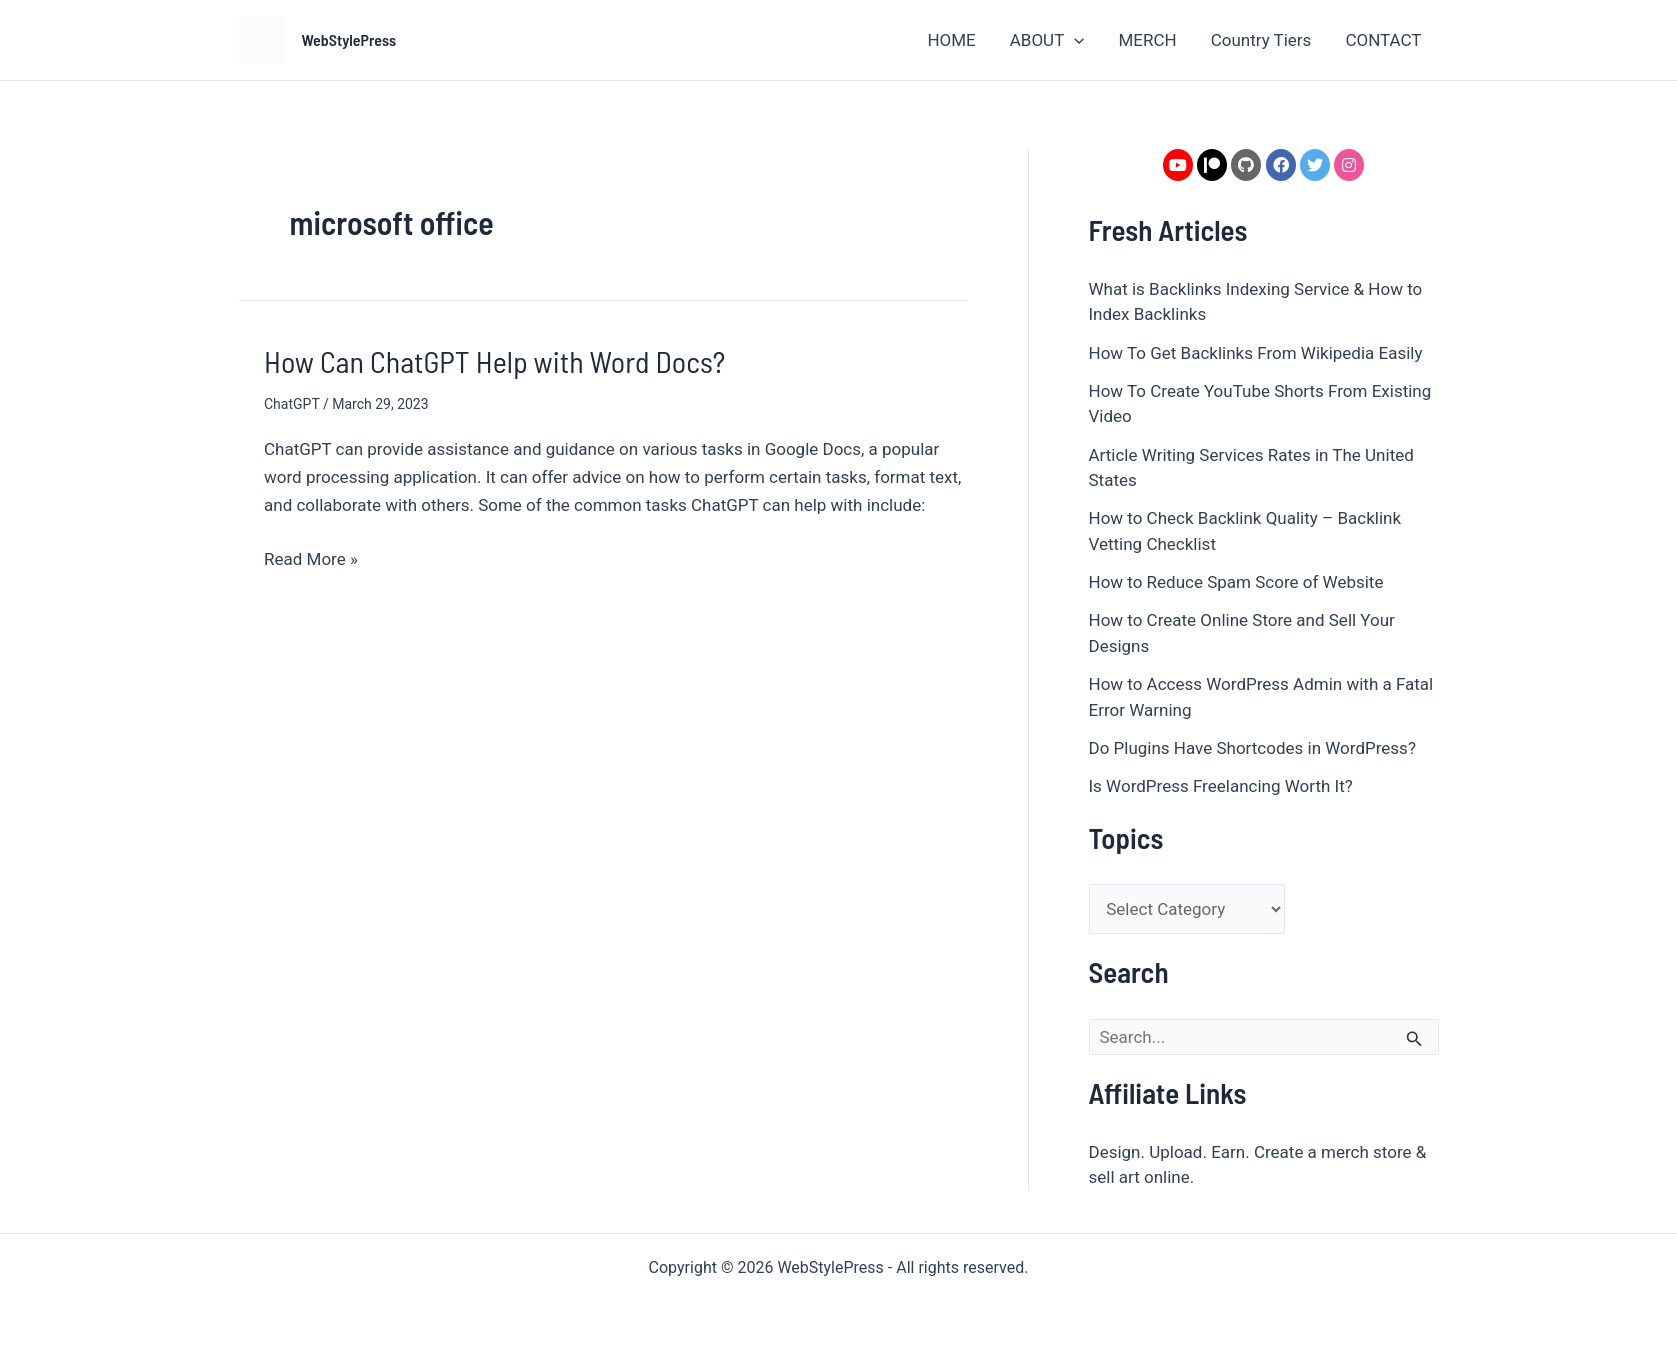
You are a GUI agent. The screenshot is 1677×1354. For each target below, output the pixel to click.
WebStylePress (349, 39)
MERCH (1147, 40)
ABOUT (1047, 40)
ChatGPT (291, 404)
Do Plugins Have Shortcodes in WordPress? (1252, 748)
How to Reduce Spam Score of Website (1236, 582)
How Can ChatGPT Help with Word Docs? (494, 361)
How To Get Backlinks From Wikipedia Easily (1256, 353)
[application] (1074, 40)
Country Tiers (1261, 40)
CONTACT (1383, 40)
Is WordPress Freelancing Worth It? (1221, 786)
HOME (951, 40)
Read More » (311, 557)
